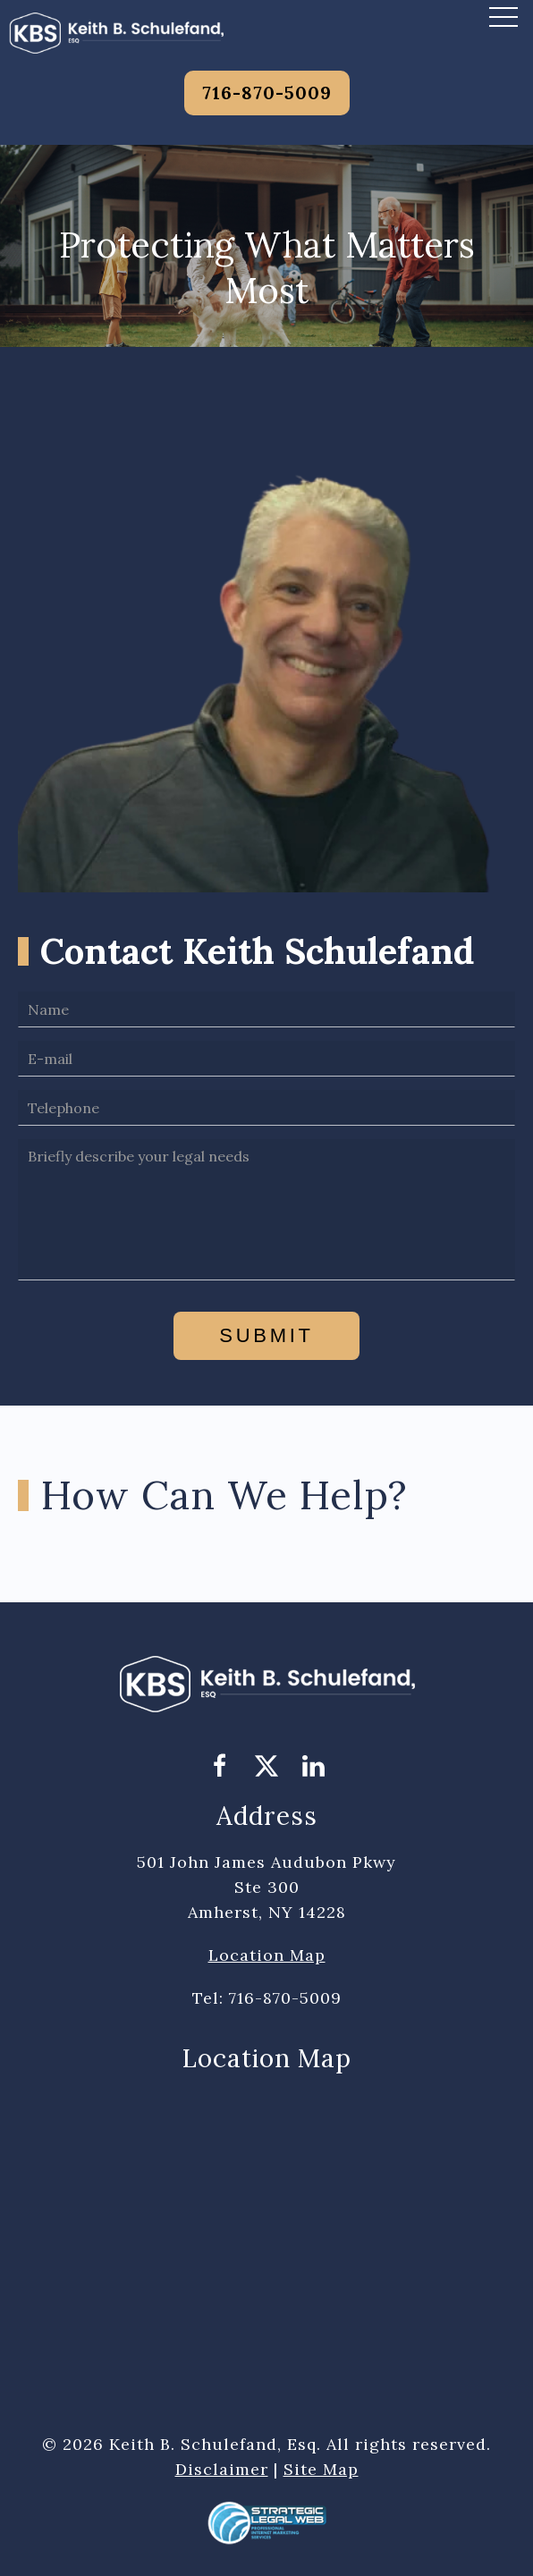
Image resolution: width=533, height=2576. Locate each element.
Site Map (321, 2469)
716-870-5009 (267, 92)
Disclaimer (221, 2469)
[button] (503, 16)
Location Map (267, 1955)
